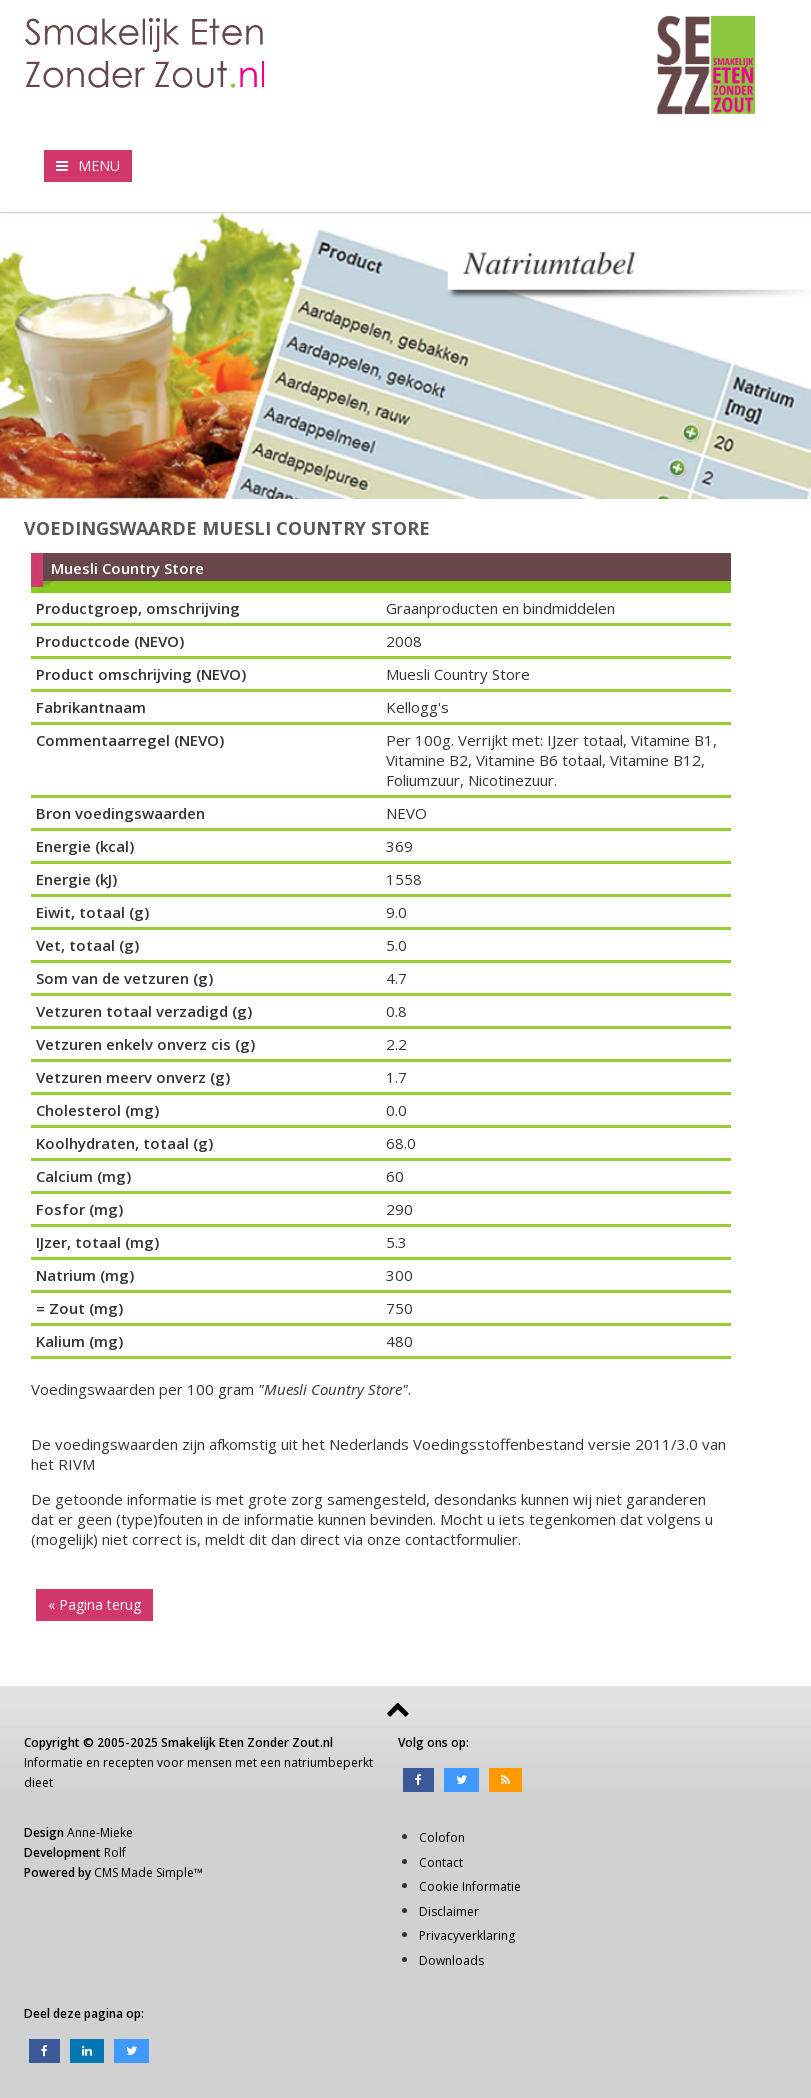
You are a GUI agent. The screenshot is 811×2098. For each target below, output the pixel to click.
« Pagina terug (94, 1604)
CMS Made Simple (144, 1872)
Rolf (115, 1852)
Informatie (53, 1762)
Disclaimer (449, 1911)
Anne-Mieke (100, 1832)
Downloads (451, 1960)
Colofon (442, 1837)
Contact (441, 1862)
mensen (209, 1762)
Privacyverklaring (467, 1935)
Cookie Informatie (470, 1886)
